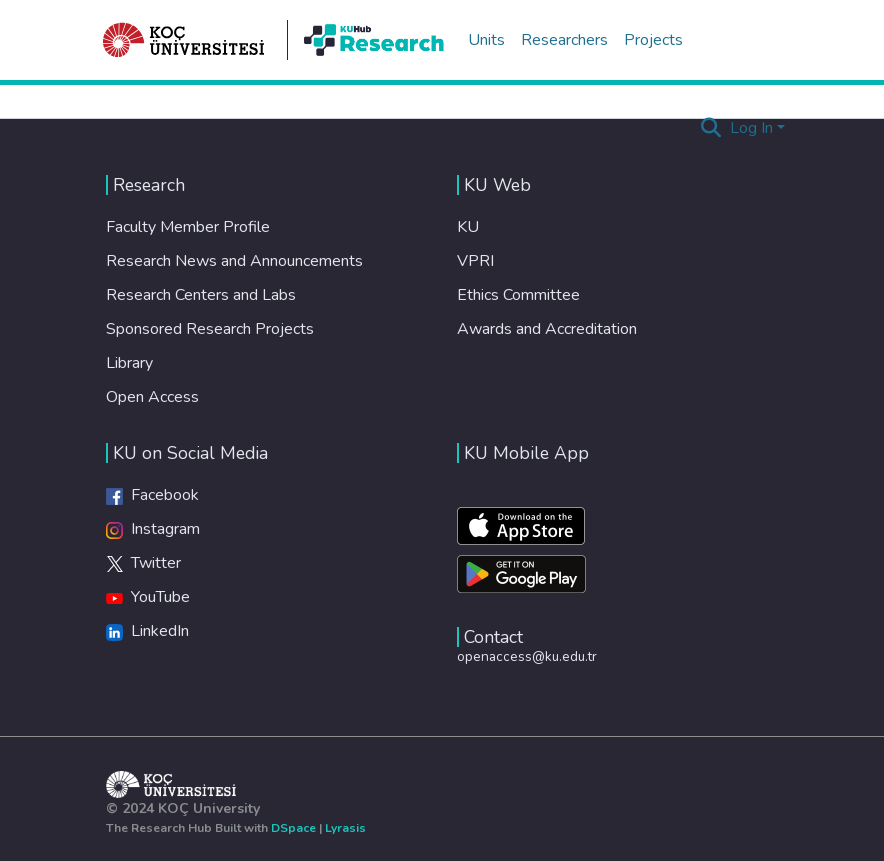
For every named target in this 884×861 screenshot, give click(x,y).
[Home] (184, 40)
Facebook (152, 495)
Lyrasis (345, 828)
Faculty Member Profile (188, 227)
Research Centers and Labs (201, 295)
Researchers (564, 40)
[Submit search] (711, 128)
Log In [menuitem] (751, 128)
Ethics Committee (518, 295)
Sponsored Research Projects (210, 329)
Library (129, 363)
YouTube (148, 597)
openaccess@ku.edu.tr (527, 656)
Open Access (152, 397)
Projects (653, 40)
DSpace (293, 828)
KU (468, 227)
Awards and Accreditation (547, 329)
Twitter (143, 563)
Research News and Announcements (234, 261)
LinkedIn (147, 631)
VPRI (475, 261)
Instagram (153, 529)
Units (486, 40)
